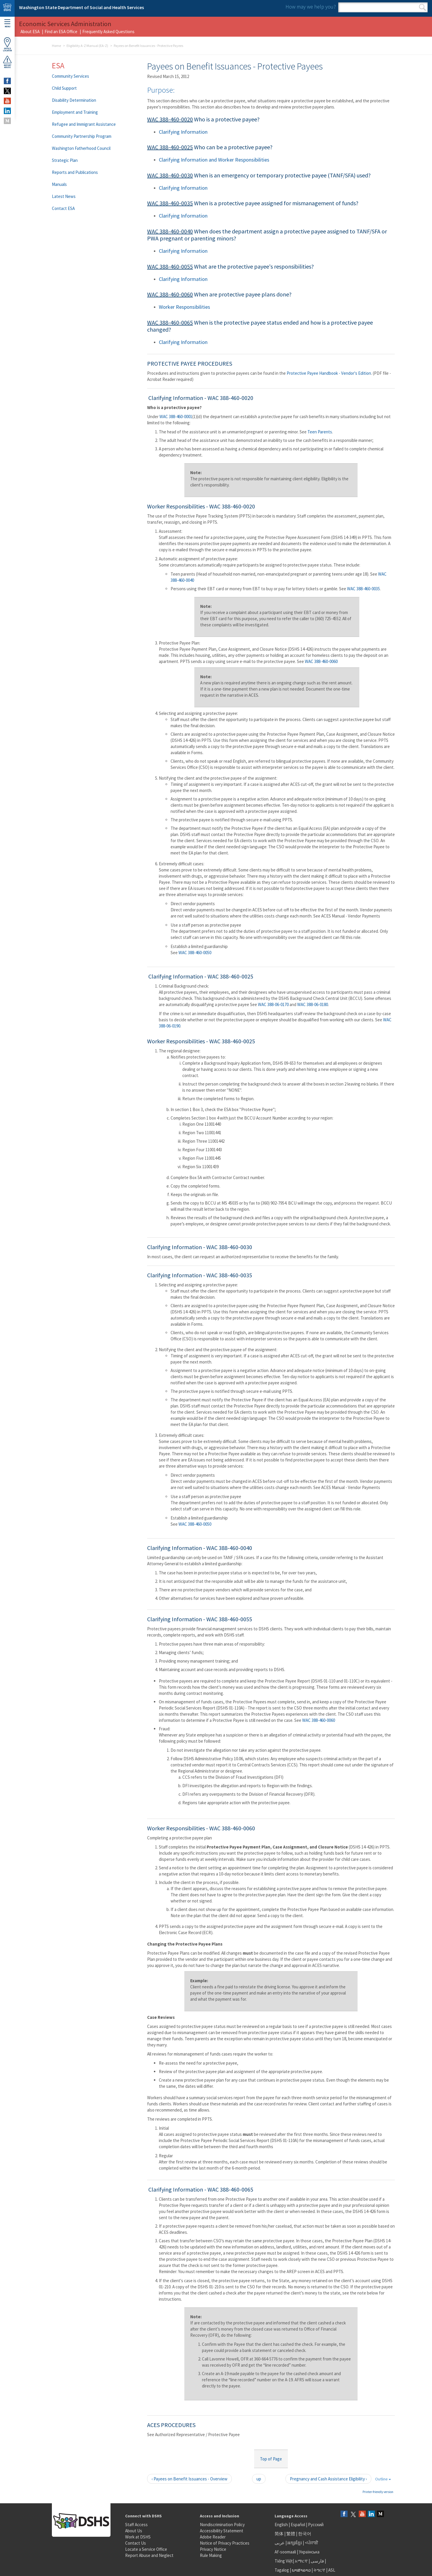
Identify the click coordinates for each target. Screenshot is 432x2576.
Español (298, 2524)
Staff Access (136, 2524)
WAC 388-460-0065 (170, 322)
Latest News (64, 196)
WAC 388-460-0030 (170, 175)
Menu (7, 23)
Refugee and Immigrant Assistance (84, 124)
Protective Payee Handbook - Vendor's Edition (329, 373)
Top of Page (271, 2459)
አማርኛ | (302, 2561)
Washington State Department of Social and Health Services (81, 7)
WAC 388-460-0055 (170, 266)
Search (422, 7)
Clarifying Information (183, 131)
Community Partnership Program (81, 136)
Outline (383, 2479)
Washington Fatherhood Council (81, 148)
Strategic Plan (65, 160)
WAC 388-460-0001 (175, 416)
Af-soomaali (285, 2552)
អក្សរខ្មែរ (295, 2543)
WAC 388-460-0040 (170, 231)
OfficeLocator (7, 44)
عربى (280, 2543)
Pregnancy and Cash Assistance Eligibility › (328, 2479)
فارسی (317, 2561)
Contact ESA (63, 208)
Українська (309, 2552)
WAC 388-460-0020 (170, 119)
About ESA (30, 31)
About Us (133, 2530)
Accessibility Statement (221, 2530)
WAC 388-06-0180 (312, 1004)
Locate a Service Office (146, 2549)
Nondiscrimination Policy (222, 2524)
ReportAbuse (7, 62)
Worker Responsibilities (184, 306)
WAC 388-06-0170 (273, 1004)
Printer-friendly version (378, 2492)
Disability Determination (74, 100)
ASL (331, 2570)
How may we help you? (310, 7)
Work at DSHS (138, 2537)
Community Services (70, 76)
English (282, 2524)
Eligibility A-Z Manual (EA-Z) (87, 45)
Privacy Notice (213, 2549)
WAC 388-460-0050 (194, 952)
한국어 (304, 2533)
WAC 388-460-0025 (170, 147)
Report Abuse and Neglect (149, 2555)
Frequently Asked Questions (108, 31)
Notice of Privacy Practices (224, 2543)
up (258, 2479)
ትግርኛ (319, 2570)
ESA (58, 65)
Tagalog (282, 2570)
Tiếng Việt (284, 2561)
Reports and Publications (75, 172)
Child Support (64, 88)
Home (56, 45)
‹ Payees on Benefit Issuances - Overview (189, 2479)
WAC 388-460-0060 (170, 294)
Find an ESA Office (61, 31)
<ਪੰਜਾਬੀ (311, 2543)
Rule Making (211, 2555)
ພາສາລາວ (301, 2570)
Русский (316, 2524)
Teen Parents (319, 432)
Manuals (59, 184)
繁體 (291, 2533)
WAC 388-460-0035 (170, 203)
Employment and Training (75, 112)
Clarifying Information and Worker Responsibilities (214, 159)
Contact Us (135, 2543)
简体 (279, 2533)
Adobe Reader (213, 2537)
